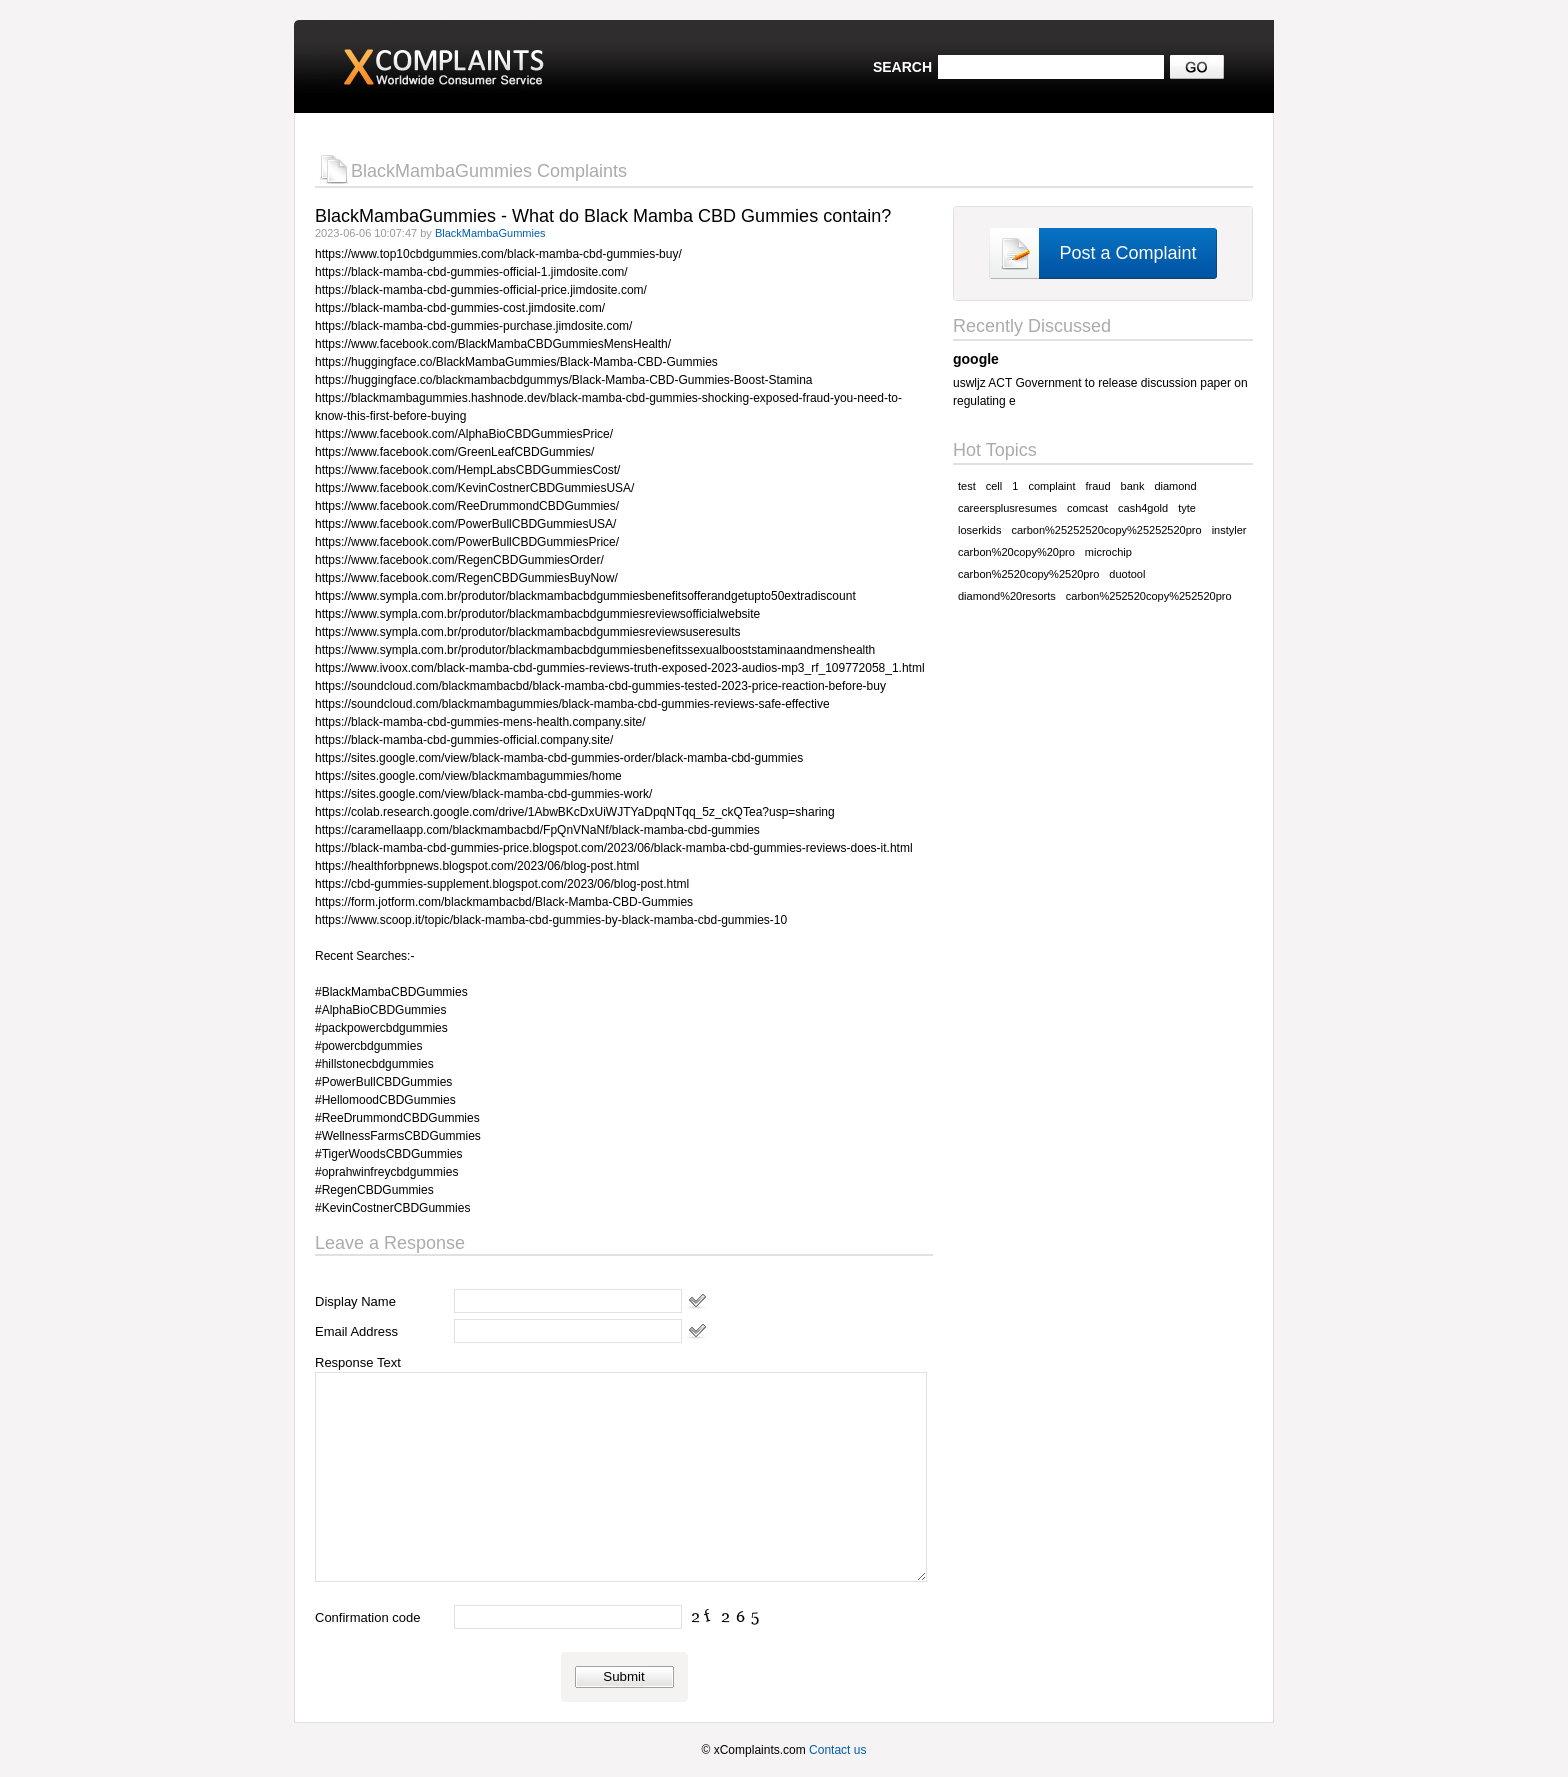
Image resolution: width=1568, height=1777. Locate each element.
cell (994, 486)
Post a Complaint (1127, 253)
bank (1133, 486)
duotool (1127, 574)
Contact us (837, 1750)
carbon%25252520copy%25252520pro (1106, 530)
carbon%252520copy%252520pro (1149, 596)
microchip (1108, 552)
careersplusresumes (1007, 508)
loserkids (979, 530)
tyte (1187, 508)
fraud (1097, 486)
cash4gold (1143, 508)
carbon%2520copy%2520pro (1028, 574)
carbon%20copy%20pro (1016, 552)
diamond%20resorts (1007, 596)
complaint (1051, 486)
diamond (1175, 486)
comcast (1087, 508)
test (967, 486)
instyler (1229, 530)
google (976, 359)
